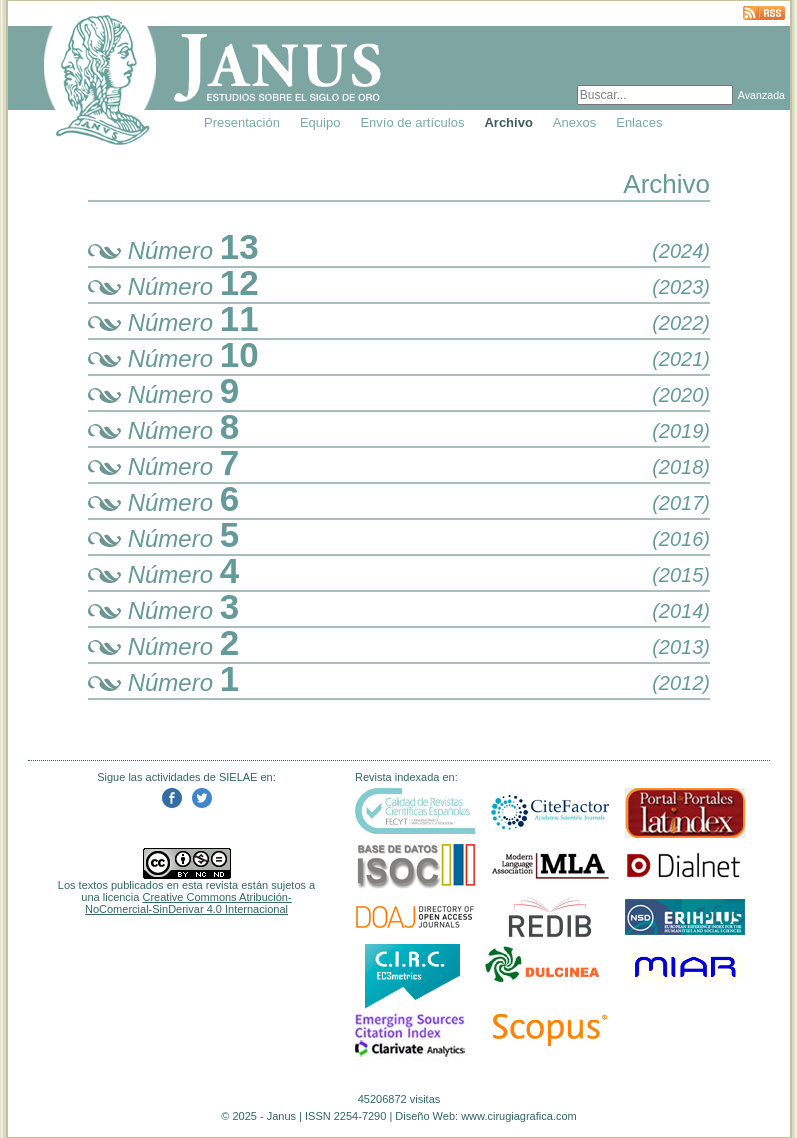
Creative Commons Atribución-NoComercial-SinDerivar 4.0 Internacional (188, 903)
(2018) (681, 467)
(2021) (681, 359)
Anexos (574, 122)
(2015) (681, 575)
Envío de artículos (412, 122)
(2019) (681, 431)
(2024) (681, 251)
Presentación (242, 122)
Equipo (320, 122)
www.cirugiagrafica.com (519, 1116)
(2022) (681, 323)
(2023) (681, 287)
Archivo (508, 122)
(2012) (681, 683)
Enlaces (639, 122)
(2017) (681, 503)
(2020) (681, 395)
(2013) (681, 647)
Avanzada (761, 95)
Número (173, 250)
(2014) (681, 611)
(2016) (681, 539)
